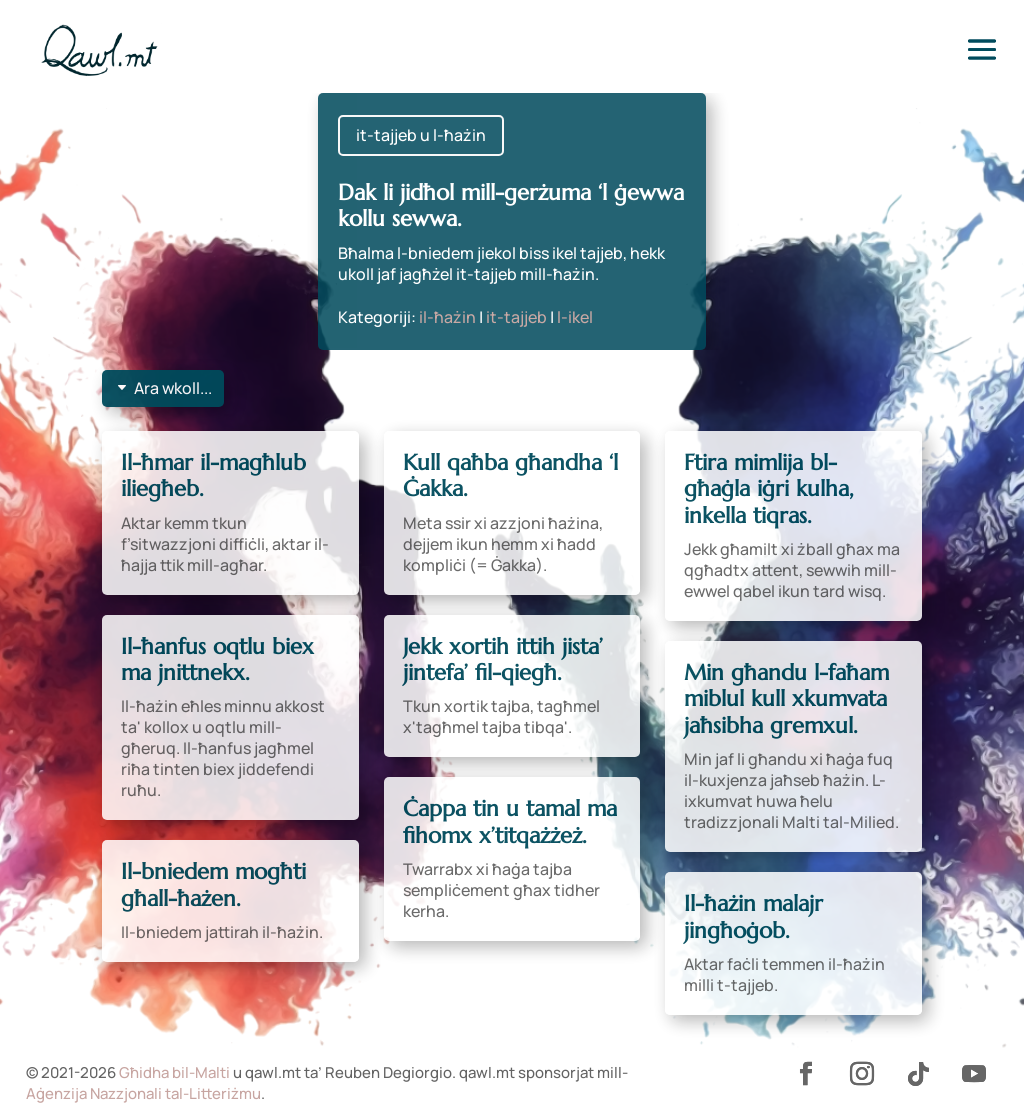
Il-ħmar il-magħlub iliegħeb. (213, 475)
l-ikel (575, 317)
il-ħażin (447, 317)
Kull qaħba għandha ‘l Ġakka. (510, 475)
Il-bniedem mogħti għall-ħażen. (213, 884)
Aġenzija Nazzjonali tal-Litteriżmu (143, 1093)
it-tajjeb (516, 317)
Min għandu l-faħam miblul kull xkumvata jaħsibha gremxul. (786, 699)
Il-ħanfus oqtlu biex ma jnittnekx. (217, 659)
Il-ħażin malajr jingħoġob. (753, 916)
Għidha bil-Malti (174, 1072)
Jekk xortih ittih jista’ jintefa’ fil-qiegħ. (503, 659)
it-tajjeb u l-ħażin (421, 135)
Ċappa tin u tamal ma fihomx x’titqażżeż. (510, 821)
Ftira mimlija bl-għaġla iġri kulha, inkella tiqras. (769, 489)
